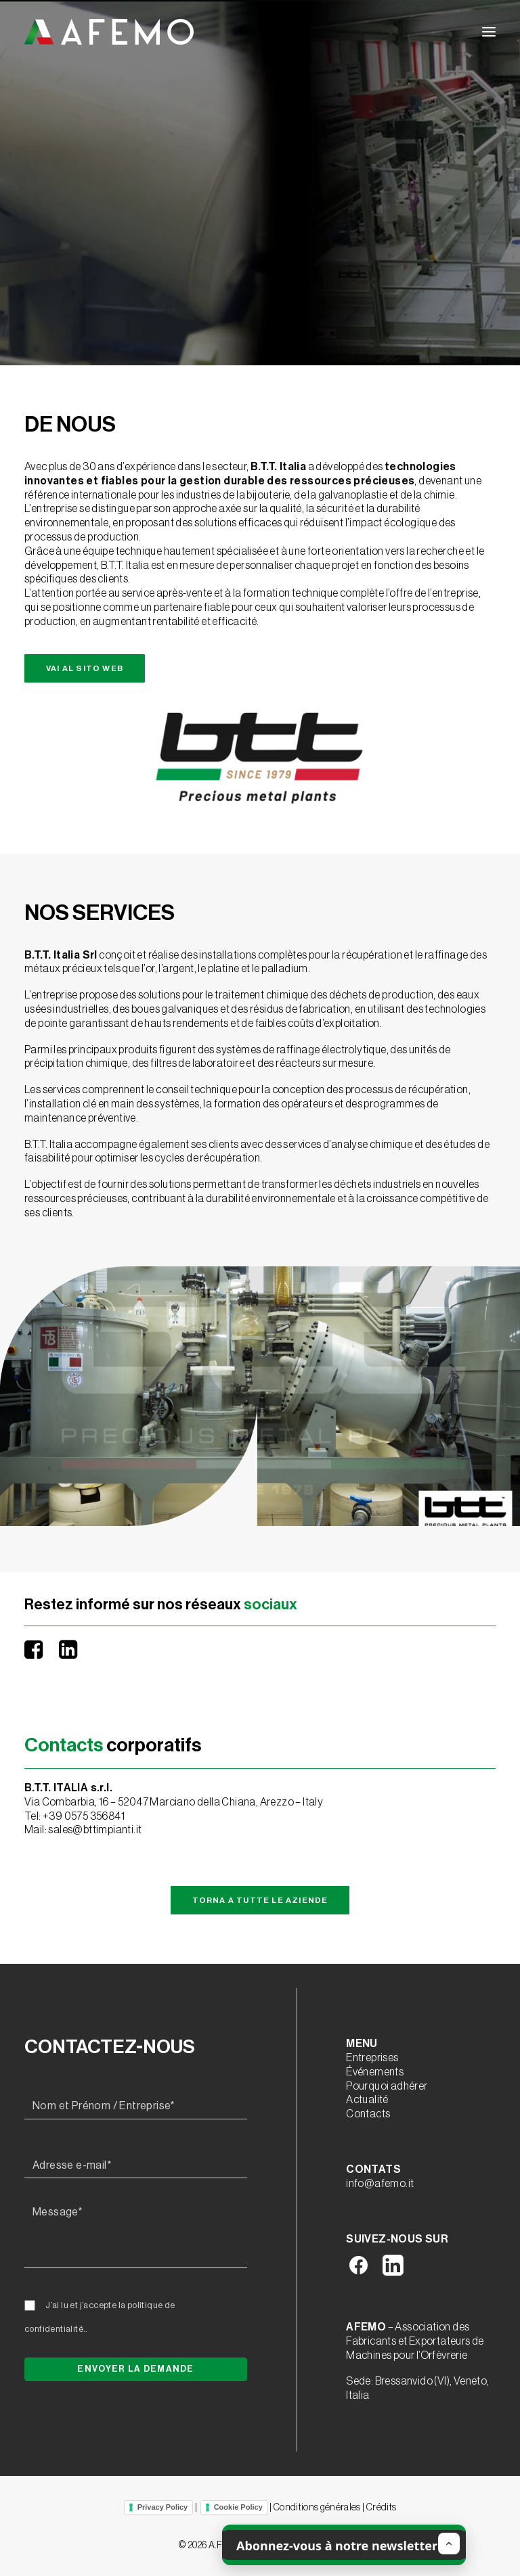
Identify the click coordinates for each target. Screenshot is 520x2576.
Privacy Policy (162, 2507)
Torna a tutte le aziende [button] (260, 1900)
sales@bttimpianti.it (95, 1829)
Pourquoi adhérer (386, 2086)
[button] (489, 32)
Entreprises (372, 2057)
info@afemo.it (380, 2183)
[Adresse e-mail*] (135, 2166)
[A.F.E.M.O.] (109, 31)
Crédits (381, 2507)
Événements (375, 2072)
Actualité (367, 2099)
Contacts (368, 2114)
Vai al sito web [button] (84, 668)
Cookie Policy (238, 2507)
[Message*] (135, 2234)
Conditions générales (317, 2507)
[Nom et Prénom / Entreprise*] (135, 2106)
